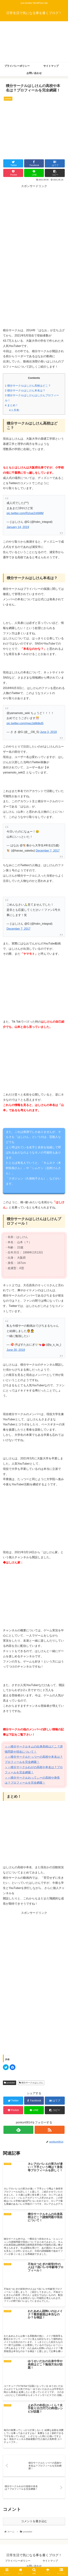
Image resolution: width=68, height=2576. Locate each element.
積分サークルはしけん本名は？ (25, 390)
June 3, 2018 (48, 731)
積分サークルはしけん (31, 2082)
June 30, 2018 (16, 1349)
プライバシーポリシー (17, 2560)
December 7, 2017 (48, 850)
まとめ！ (11, 405)
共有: (14, 410)
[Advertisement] (34, 41)
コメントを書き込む (34, 2521)
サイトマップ (50, 2560)
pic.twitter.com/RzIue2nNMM (25, 513)
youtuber (9, 2082)
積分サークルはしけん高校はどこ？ (28, 385)
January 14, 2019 (18, 527)
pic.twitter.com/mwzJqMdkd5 (25, 723)
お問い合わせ (34, 2565)
